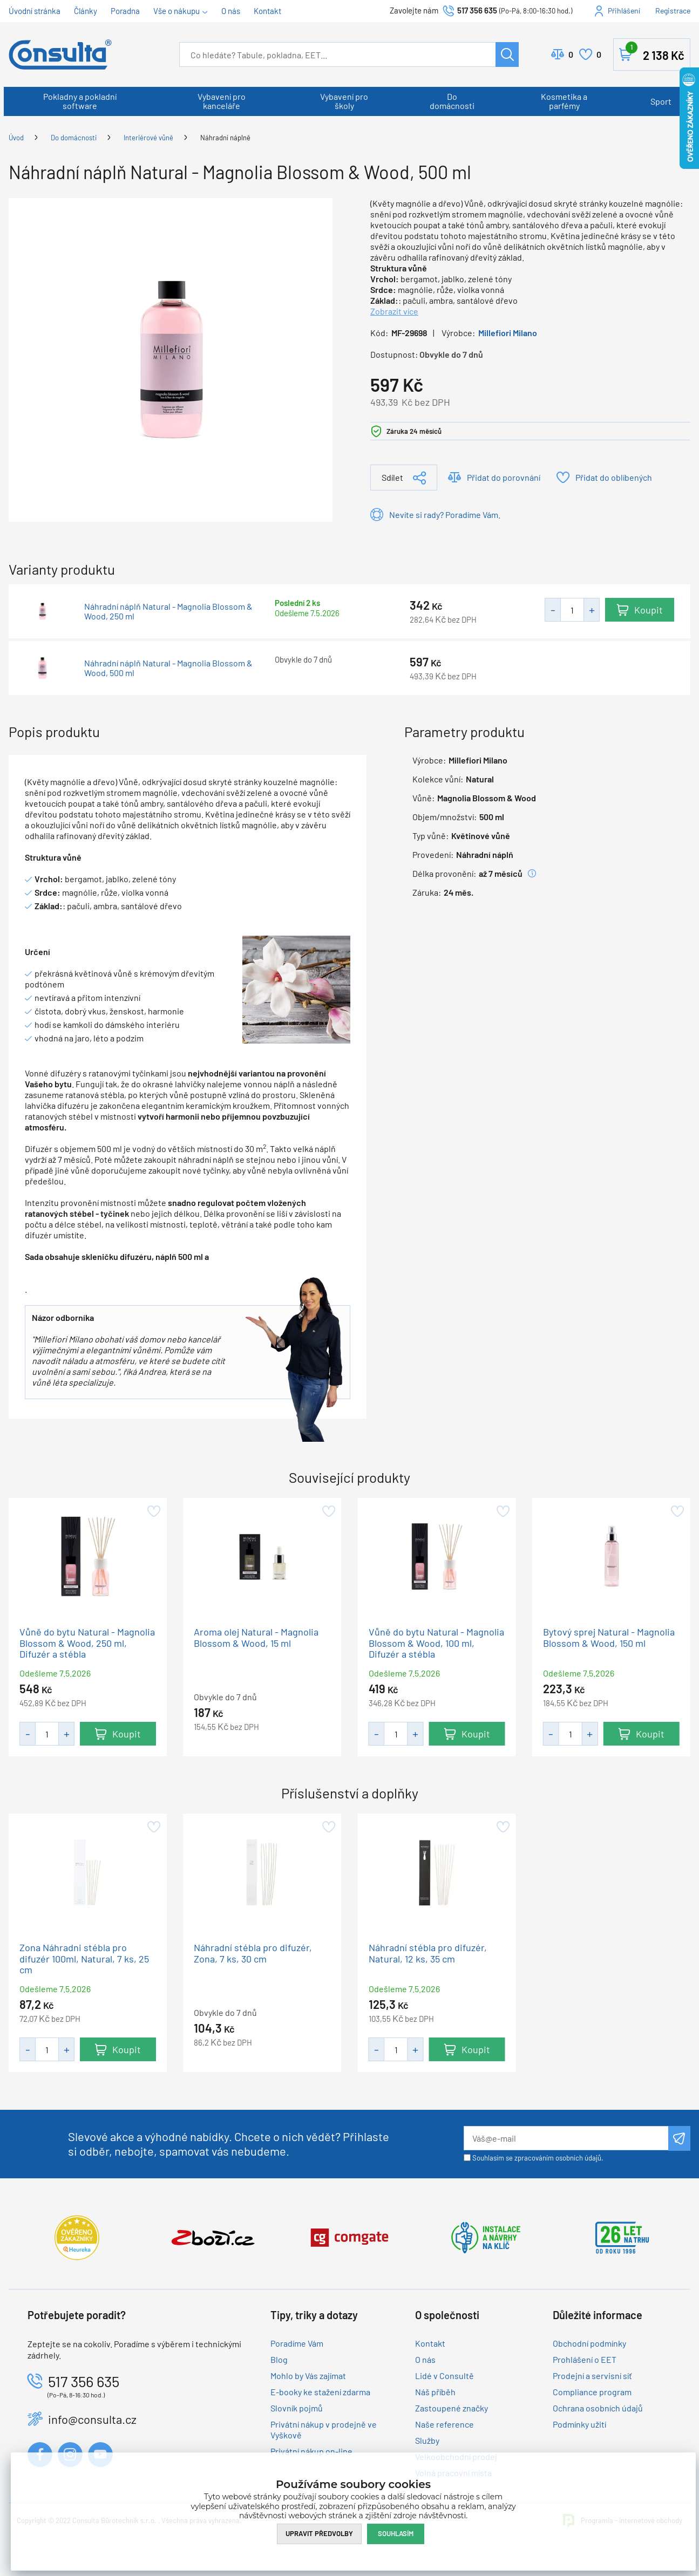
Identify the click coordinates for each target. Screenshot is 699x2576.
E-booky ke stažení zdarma (320, 2392)
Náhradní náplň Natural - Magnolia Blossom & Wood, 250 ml (168, 611)
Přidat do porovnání (503, 477)
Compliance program (592, 2392)
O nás (230, 11)
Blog (279, 2359)
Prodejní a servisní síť (592, 2375)
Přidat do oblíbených (613, 477)
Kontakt (267, 11)
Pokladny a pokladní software (80, 101)
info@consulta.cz (92, 2419)
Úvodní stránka (34, 11)
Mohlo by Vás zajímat (308, 2375)
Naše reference (444, 2424)
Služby (427, 2440)
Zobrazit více (394, 311)
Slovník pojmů (296, 2408)
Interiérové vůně (148, 137)
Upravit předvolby (319, 2533)
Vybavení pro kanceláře (222, 101)
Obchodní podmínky (589, 2343)
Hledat (507, 54)
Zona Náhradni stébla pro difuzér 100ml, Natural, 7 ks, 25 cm (84, 1958)
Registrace (672, 10)
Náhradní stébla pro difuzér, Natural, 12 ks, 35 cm (428, 1953)
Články (85, 11)
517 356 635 (477, 10)
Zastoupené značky (451, 2408)
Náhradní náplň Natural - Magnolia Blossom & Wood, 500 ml (168, 668)
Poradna (125, 11)
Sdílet (392, 477)
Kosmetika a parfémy (564, 101)
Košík (655, 52)
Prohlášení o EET (584, 2359)
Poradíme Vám (296, 2343)
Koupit (648, 610)
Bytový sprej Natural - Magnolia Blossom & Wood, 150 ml (609, 1637)
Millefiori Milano (507, 333)
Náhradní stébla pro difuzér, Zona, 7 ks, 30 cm (253, 1953)
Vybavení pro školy (344, 101)
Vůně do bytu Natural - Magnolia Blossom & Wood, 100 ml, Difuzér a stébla (436, 1643)
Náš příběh (435, 2392)
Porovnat (570, 54)
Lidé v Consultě (444, 2375)
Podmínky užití (579, 2424)
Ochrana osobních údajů (598, 2408)
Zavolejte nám (415, 10)
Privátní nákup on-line (311, 2451)
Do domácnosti (452, 101)
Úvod (16, 137)
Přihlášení (624, 10)
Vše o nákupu (176, 11)
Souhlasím (395, 2533)
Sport (660, 101)
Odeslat (679, 2138)
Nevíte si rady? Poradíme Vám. (444, 514)
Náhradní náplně (225, 137)
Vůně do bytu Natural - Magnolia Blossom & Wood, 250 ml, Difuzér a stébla (87, 1643)
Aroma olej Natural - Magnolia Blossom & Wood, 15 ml (256, 1637)
